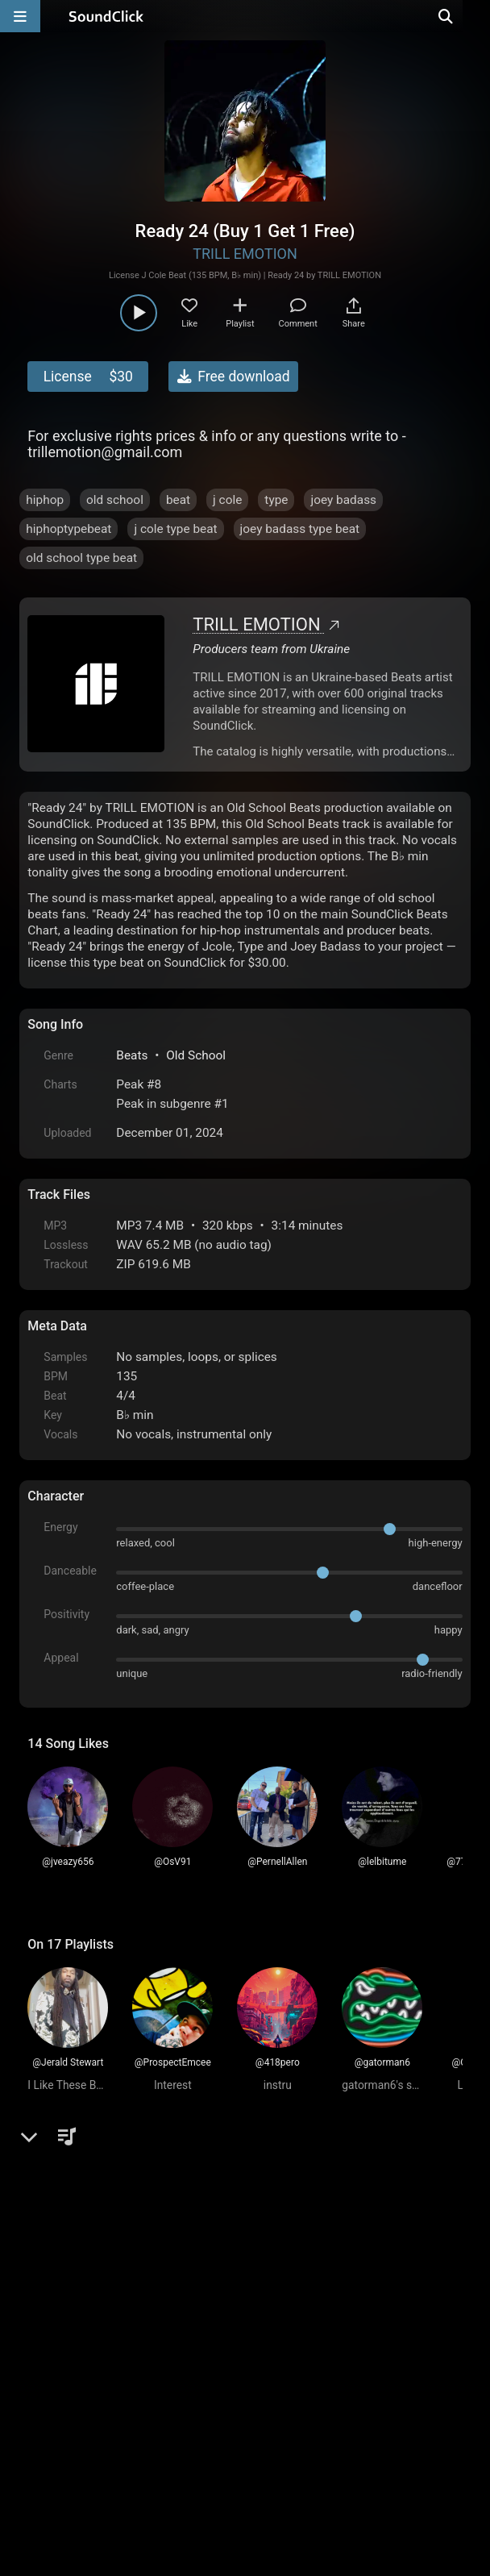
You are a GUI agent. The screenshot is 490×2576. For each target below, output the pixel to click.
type (276, 500)
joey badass (343, 500)
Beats (131, 1055)
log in (150, 2215)
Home (52, 2393)
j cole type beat (175, 529)
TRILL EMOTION (245, 253)
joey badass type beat (300, 529)
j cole (227, 500)
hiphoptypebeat (68, 529)
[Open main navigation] (20, 16)
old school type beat (81, 558)
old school (114, 500)
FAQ (96, 2393)
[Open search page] (474, 16)
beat (178, 500)
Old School (196, 1055)
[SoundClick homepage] (106, 16)
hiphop (45, 500)
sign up (91, 2215)
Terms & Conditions (176, 2393)
